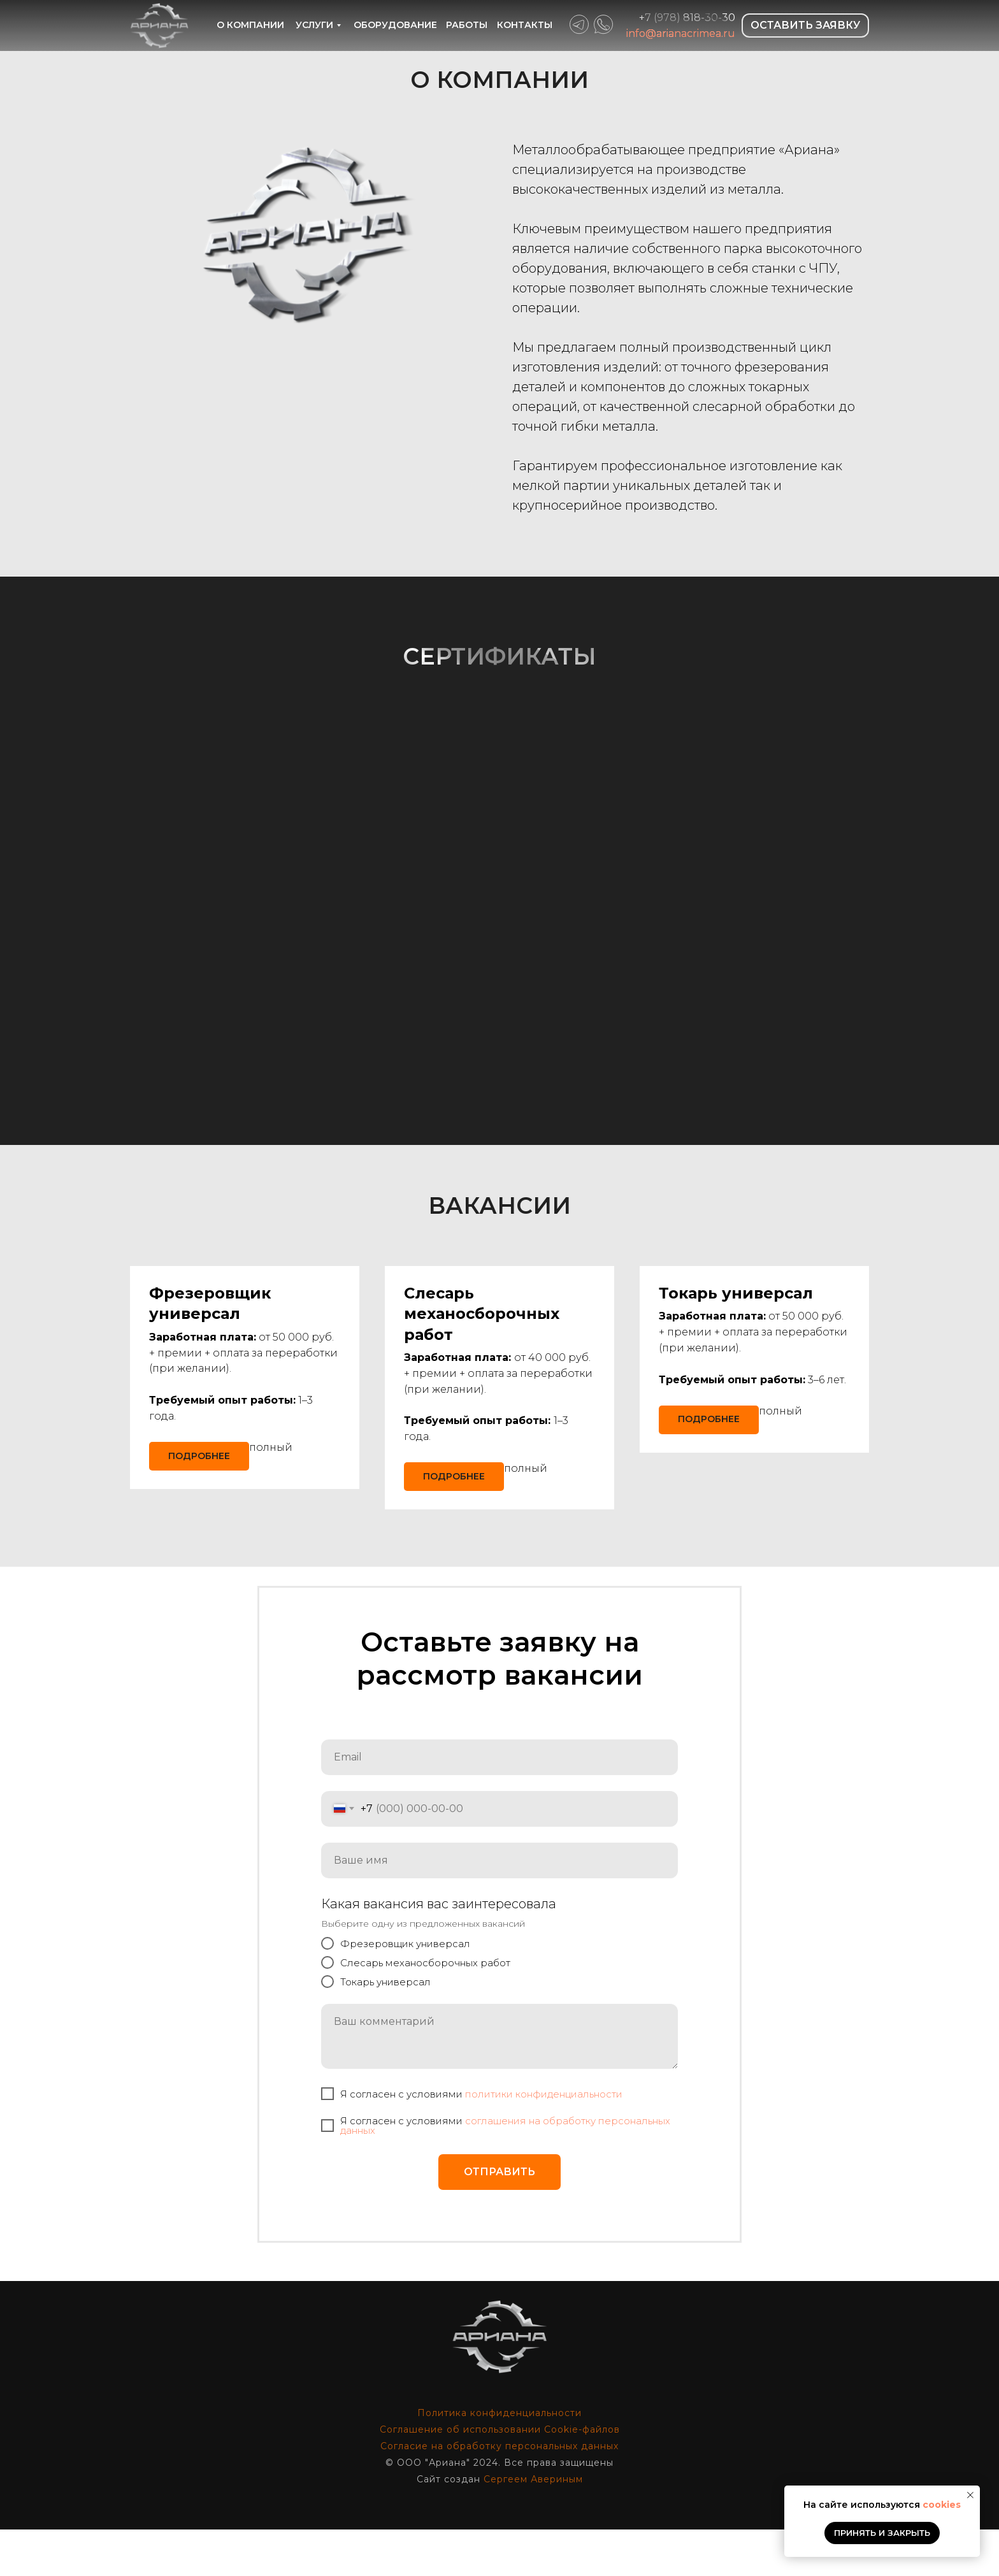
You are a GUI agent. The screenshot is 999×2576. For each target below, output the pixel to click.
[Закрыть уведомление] (970, 2495)
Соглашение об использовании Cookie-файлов (500, 2476)
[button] (481, 1314)
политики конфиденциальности (543, 2141)
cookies (942, 2504)
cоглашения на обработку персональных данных (505, 2173)
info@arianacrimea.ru (680, 33)
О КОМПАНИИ (250, 25)
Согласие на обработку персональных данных (499, 2492)
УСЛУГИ (314, 25)
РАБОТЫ (466, 25)
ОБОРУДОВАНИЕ (395, 25)
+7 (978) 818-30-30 (687, 17)
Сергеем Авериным (533, 2525)
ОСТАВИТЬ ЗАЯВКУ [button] (805, 25)
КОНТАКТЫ (524, 25)
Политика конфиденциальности (499, 2459)
